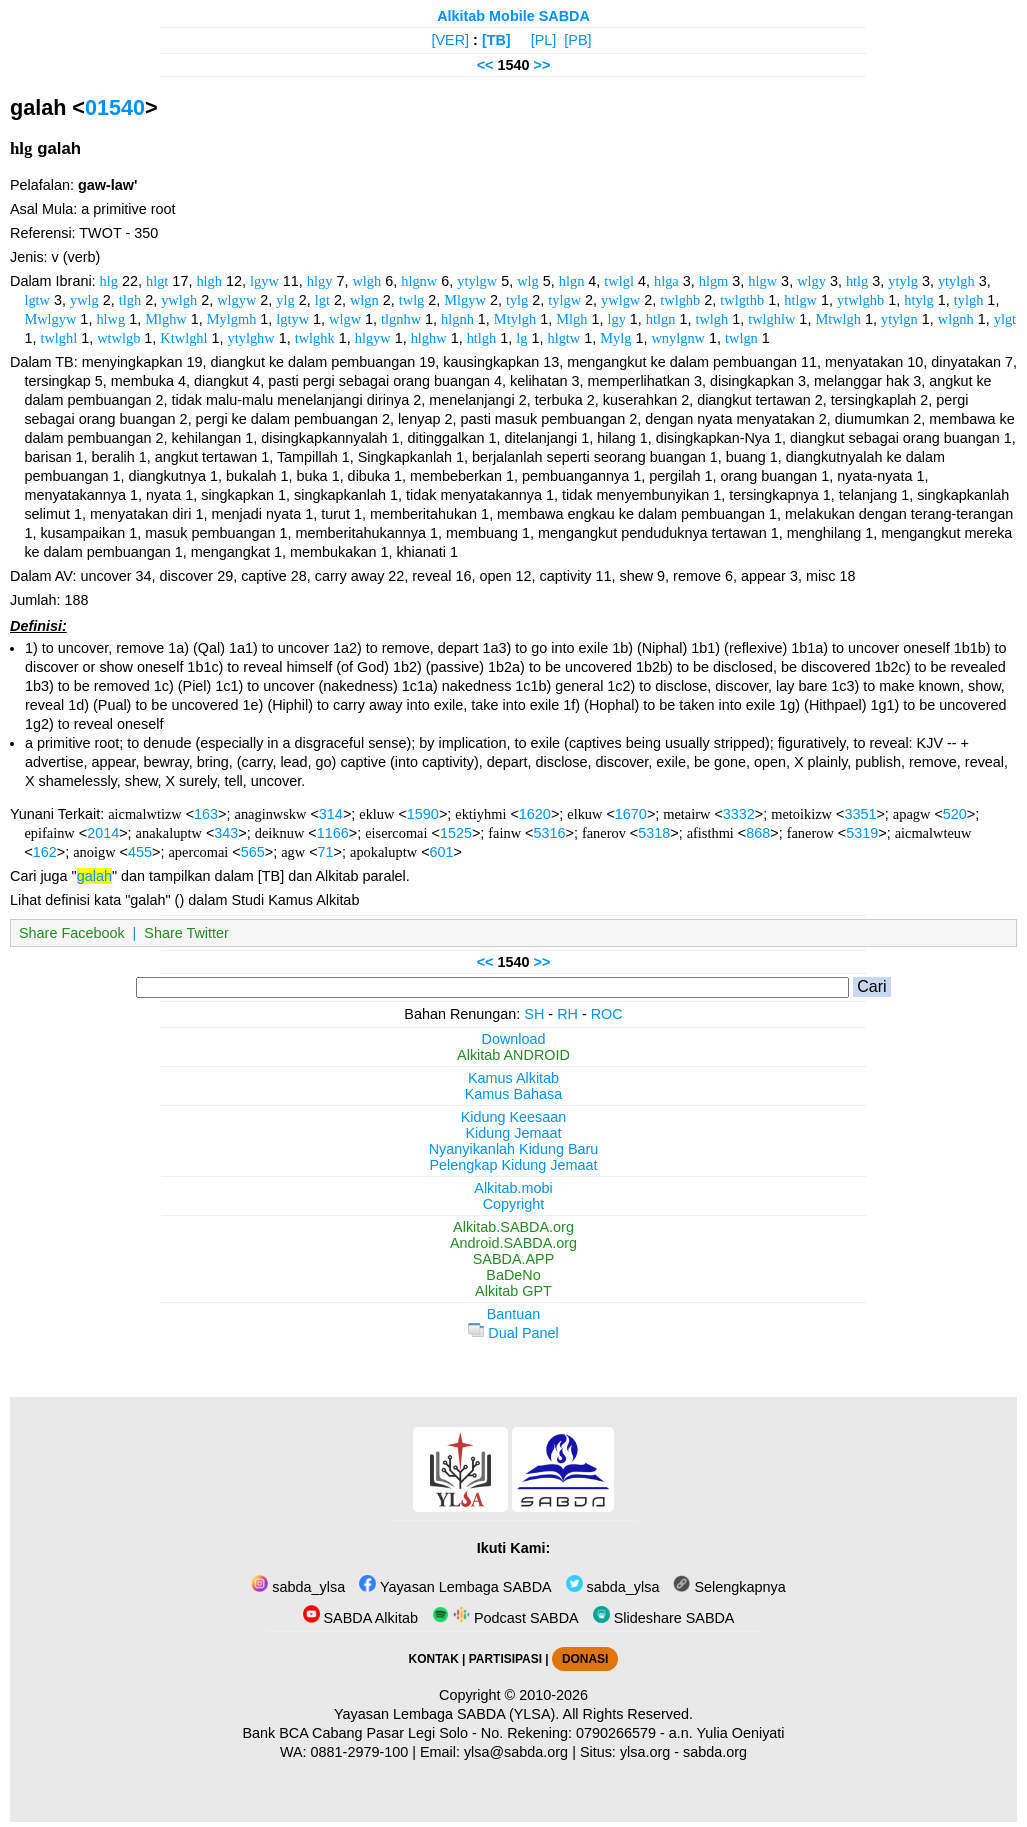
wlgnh (956, 319)
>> (542, 65)
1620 (535, 814)
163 (206, 814)
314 (331, 814)
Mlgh (571, 319)
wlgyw (236, 300)
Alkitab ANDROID (513, 1055)
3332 (739, 814)
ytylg (903, 281)
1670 (631, 814)
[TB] (496, 40)
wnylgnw (678, 338)
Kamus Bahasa (514, 1094)
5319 (862, 833)
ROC (607, 1014)
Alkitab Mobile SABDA (513, 16)
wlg (528, 281)
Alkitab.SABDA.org (513, 1227)
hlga (666, 281)
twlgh (711, 319)
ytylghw (251, 338)
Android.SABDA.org (513, 1243)
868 (758, 833)
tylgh (969, 300)
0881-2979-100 (360, 1752)
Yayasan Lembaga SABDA (455, 1587)
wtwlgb (118, 338)
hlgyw (373, 338)
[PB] (577, 40)
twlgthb (742, 300)
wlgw (345, 319)
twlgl (619, 281)
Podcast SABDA (505, 1618)
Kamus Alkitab (513, 1078)
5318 (654, 833)
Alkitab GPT (513, 1291)
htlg (857, 281)
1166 (333, 833)
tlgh (130, 300)
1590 (423, 814)
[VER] (451, 40)
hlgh (209, 281)
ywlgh (179, 300)
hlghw (429, 338)
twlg (412, 300)
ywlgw (620, 300)
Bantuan (514, 1314)
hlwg (110, 319)
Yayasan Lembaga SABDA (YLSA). (446, 1714)
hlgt (157, 281)
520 (955, 814)
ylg (285, 300)
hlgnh (457, 319)
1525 (456, 833)
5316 (549, 833)
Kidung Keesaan (514, 1117)
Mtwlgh (838, 319)
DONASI (585, 1659)
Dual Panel (513, 1333)
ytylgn (899, 319)
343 (226, 833)
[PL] (544, 40)
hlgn (572, 281)
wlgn (364, 300)
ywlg (84, 300)
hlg (109, 281)
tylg (517, 300)
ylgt (1005, 319)
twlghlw (771, 319)
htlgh (482, 338)
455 (140, 852)
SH (534, 1014)
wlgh (366, 281)
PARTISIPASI (505, 1659)
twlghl (58, 338)
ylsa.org (645, 1752)
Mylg (615, 338)
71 (326, 852)
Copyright (514, 1204)
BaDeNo (513, 1275)
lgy (616, 319)
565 (253, 852)
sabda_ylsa (298, 1587)
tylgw (564, 300)
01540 (115, 107)
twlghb (680, 300)
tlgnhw (401, 319)
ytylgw (477, 281)
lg (521, 338)
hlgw (762, 281)
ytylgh (956, 281)
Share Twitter (186, 933)
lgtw (37, 300)
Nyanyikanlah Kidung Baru (514, 1149)
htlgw (800, 300)
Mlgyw (465, 300)
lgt (322, 300)
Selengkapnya (729, 1587)
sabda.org (715, 1752)
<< (485, 65)
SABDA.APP (514, 1259)
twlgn (741, 338)
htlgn (661, 319)
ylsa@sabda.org (516, 1752)
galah (94, 876)
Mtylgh (515, 319)
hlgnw (419, 281)
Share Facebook (72, 933)
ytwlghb (860, 300)
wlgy (811, 281)
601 (442, 852)
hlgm (714, 281)
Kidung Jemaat (514, 1133)
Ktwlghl (183, 338)
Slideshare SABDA (664, 1618)
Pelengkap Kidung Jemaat (513, 1165)
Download (514, 1039)
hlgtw (563, 338)
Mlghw (166, 319)
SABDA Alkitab (360, 1618)
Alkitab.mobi (513, 1188)
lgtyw (292, 319)
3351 (860, 814)
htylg (919, 300)
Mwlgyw (50, 319)
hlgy (320, 281)
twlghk (315, 338)
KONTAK (434, 1659)
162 (45, 852)
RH (567, 1014)
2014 (103, 833)
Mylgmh (232, 319)
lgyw (264, 281)
